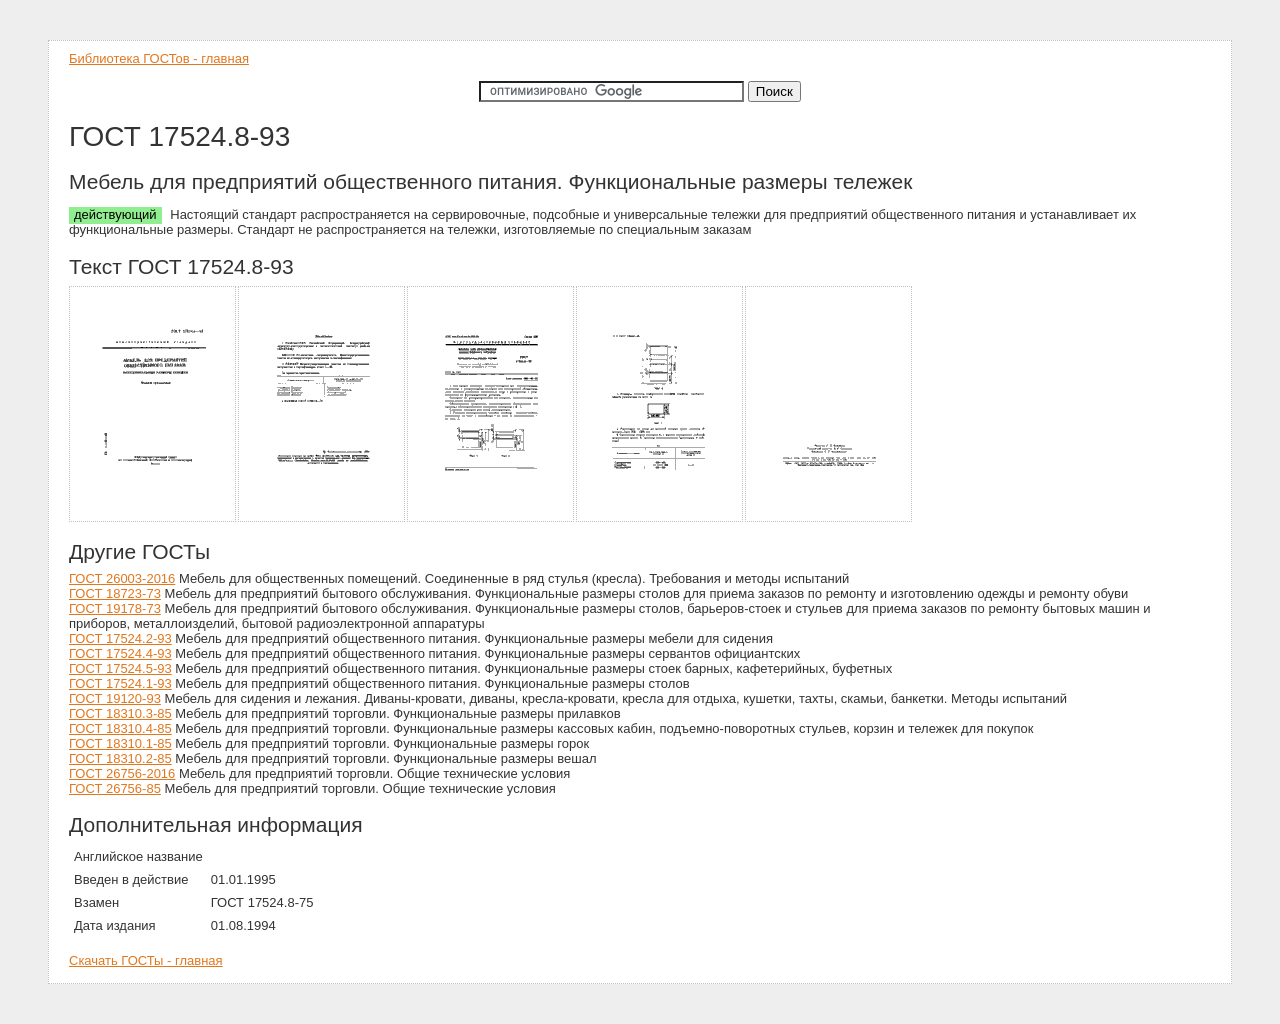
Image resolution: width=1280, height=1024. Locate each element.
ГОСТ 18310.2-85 (120, 758)
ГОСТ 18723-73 (115, 593)
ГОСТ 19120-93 (115, 698)
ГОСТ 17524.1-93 (120, 683)
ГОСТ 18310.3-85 (120, 713)
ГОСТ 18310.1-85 (120, 743)
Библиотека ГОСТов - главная (159, 58)
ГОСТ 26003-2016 (122, 578)
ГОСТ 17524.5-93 (120, 668)
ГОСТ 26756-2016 (122, 773)
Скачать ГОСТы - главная (146, 960)
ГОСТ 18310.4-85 (120, 728)
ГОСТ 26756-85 (115, 788)
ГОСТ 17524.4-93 (120, 653)
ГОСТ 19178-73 (115, 608)
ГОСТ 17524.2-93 (120, 638)
